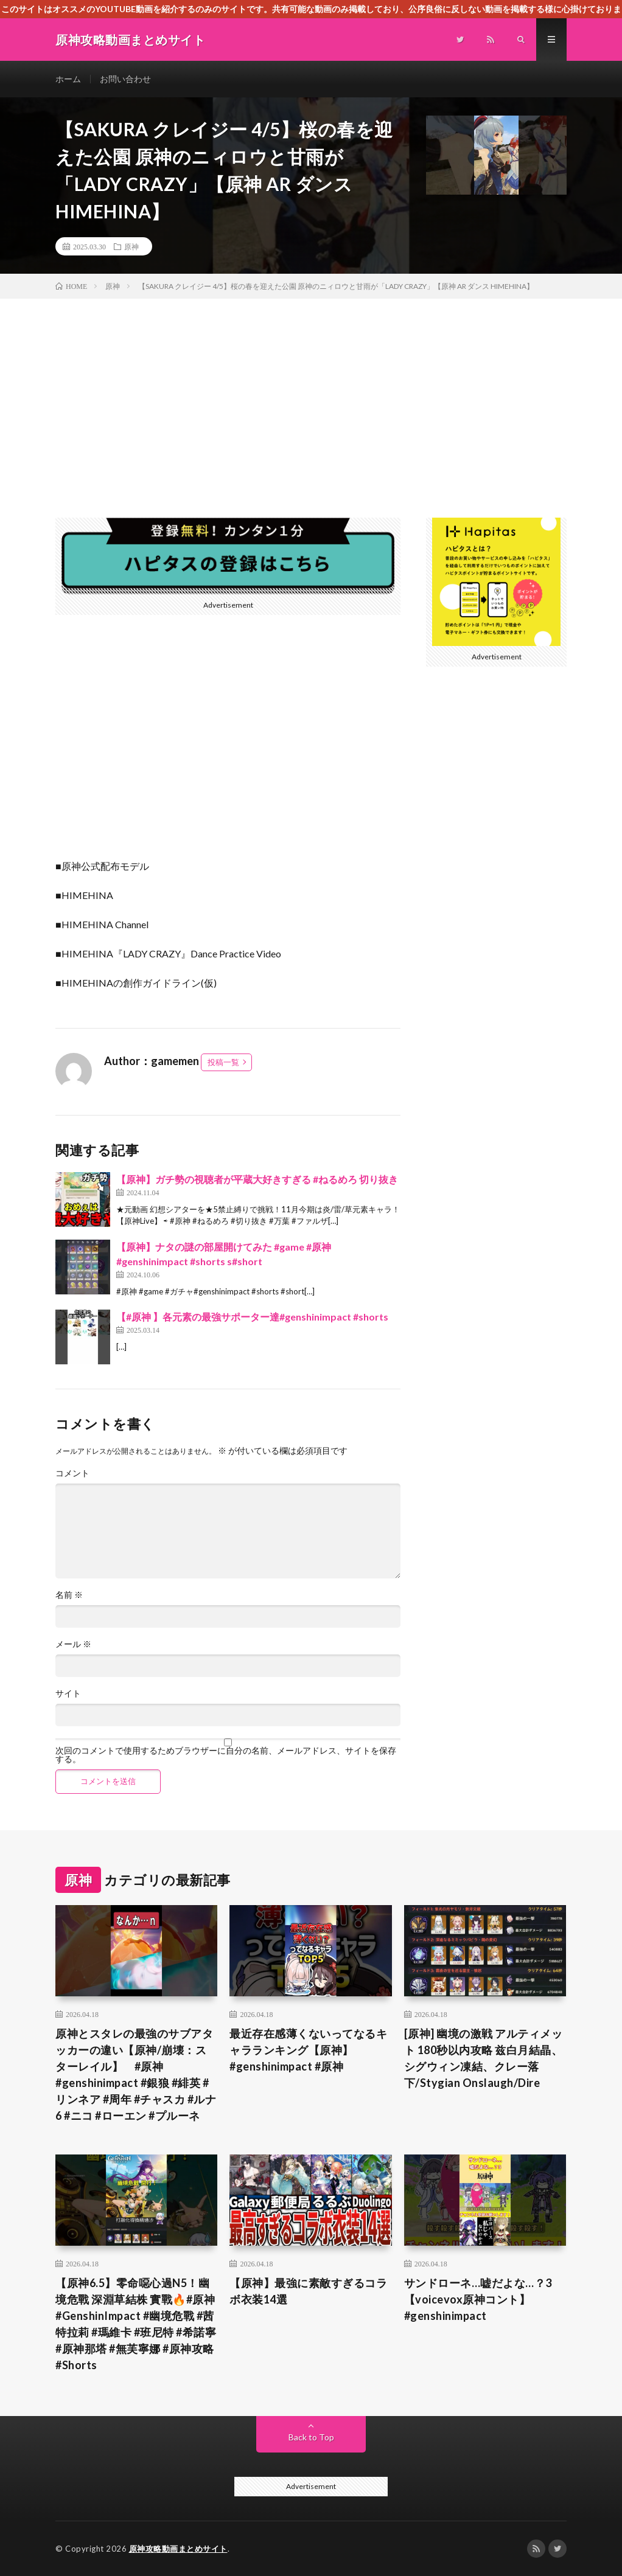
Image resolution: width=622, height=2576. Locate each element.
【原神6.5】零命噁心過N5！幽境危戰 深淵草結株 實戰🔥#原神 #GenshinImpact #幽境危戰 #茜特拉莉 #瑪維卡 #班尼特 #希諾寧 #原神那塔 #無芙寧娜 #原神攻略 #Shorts (135, 2324)
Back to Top (311, 2437)
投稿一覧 (223, 1062)
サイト (68, 1693)
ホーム (68, 79)
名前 (69, 1595)
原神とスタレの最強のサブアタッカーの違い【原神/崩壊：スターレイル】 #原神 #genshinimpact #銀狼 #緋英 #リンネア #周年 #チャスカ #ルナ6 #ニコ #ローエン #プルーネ (135, 2074)
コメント (72, 1473)
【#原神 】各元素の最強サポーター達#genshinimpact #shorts (252, 1316)
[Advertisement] (311, 390)
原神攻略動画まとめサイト (178, 2548)
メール (73, 1644)
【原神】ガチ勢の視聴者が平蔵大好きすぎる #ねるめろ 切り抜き (257, 1179)
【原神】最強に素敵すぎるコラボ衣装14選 (308, 2291)
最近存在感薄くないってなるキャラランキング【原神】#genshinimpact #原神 (308, 2050)
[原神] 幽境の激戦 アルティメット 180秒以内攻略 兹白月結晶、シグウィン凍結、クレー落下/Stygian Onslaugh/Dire (483, 2058)
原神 (131, 246)
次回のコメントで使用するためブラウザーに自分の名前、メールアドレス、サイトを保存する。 (225, 1754)
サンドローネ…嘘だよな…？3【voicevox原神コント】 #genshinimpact (478, 2299)
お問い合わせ (125, 79)
